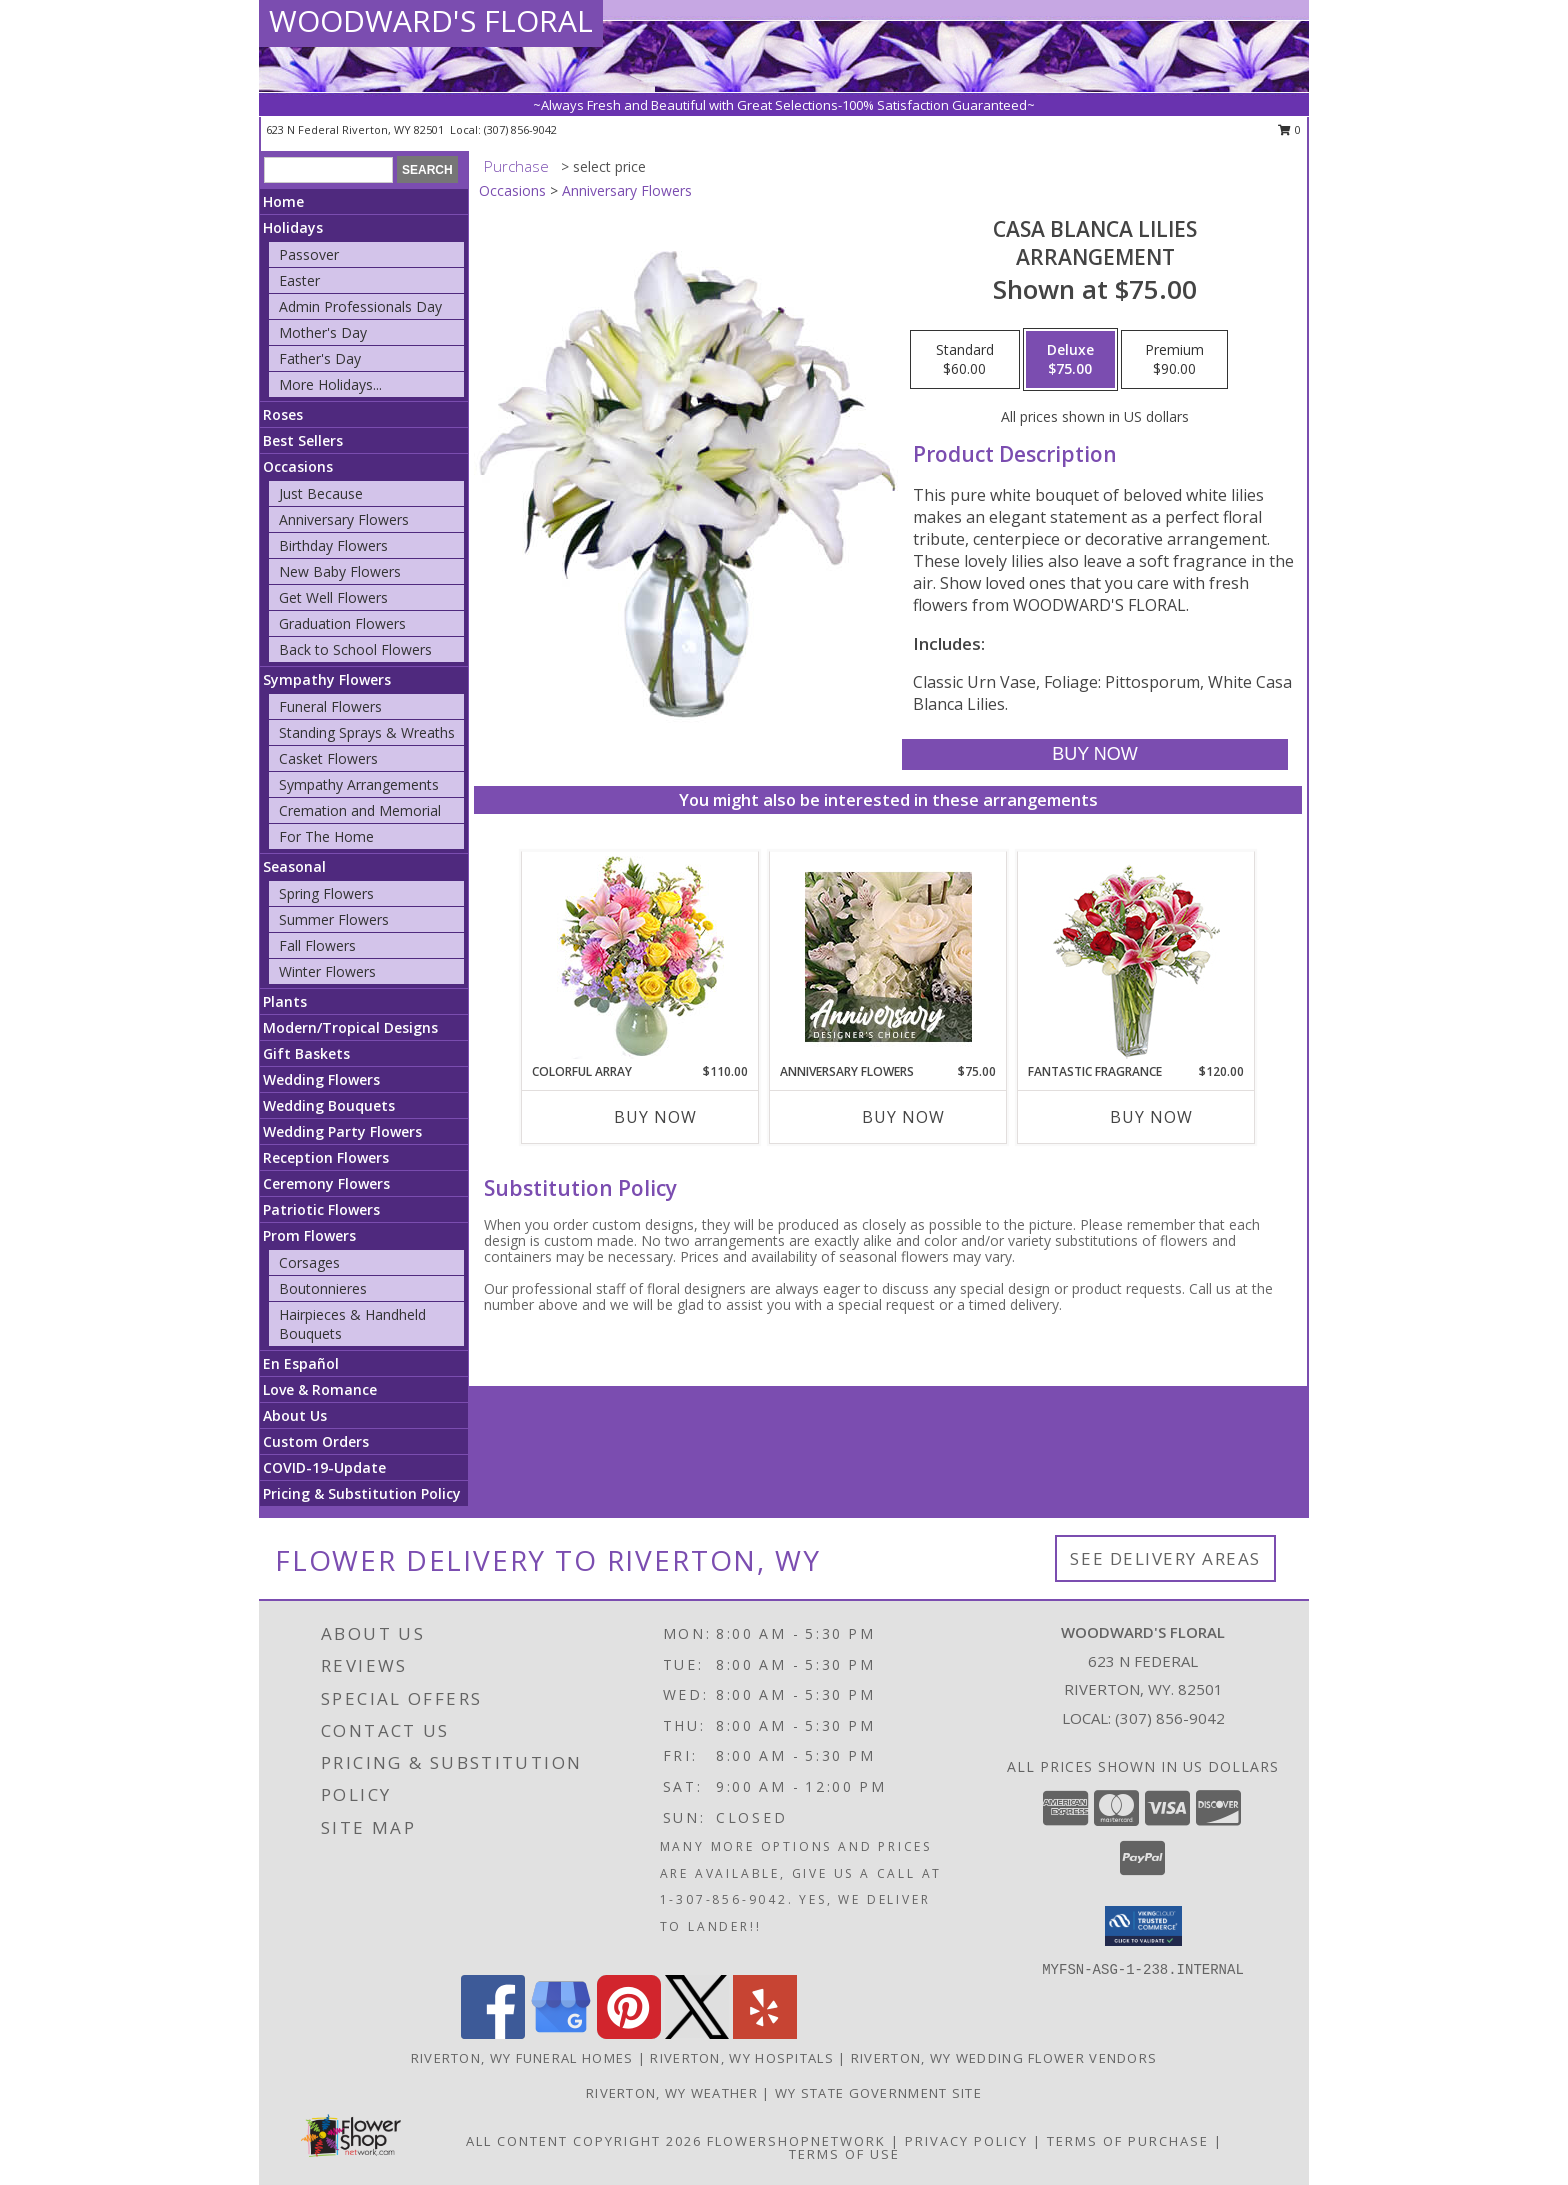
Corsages (309, 1262)
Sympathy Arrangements (359, 784)
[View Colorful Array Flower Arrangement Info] (640, 957)
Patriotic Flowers (321, 1209)
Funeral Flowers (330, 706)
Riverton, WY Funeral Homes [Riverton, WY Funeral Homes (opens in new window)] (522, 2058)
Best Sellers (303, 440)
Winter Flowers (327, 971)
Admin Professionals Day (360, 306)
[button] (1143, 1926)
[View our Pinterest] (629, 2033)
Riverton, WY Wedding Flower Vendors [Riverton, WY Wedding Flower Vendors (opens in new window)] (1004, 2058)
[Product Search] (328, 170)
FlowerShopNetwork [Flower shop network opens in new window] (796, 2141)
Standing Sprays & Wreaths (367, 732)
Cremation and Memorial (360, 810)
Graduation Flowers (342, 623)
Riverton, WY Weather (672, 2093)
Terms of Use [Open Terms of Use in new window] (844, 2154)
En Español (301, 1363)
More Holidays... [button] (330, 384)
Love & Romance (320, 1389)
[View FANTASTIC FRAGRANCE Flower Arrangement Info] (1136, 957)
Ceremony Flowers (326, 1183)
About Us (295, 1415)
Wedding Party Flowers (342, 1131)
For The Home (326, 836)
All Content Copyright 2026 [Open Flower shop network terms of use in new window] (584, 2141)
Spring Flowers (326, 893)
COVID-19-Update (324, 1467)
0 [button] (1289, 129)
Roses (283, 414)
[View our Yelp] (765, 2033)
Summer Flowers (334, 919)
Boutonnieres (323, 1288)
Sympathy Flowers (327, 679)
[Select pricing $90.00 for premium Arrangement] (1174, 360)
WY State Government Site (878, 2093)
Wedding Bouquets (329, 1105)
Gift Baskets (306, 1053)
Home (283, 201)
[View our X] (697, 2033)
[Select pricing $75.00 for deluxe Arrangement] (1070, 360)
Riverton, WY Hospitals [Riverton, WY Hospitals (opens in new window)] (742, 2058)
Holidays (293, 227)
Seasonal (294, 866)
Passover (309, 254)
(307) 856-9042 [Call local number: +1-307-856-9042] (520, 129)
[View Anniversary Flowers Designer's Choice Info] (888, 957)
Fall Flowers (317, 945)
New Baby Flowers (340, 571)
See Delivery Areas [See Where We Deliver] (1165, 1558)
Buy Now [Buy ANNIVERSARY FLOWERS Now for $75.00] (903, 1117)
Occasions (298, 466)
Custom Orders (316, 1441)
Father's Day (320, 358)
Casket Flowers (328, 758)
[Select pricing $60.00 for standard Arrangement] (965, 360)
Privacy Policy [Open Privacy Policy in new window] (966, 2141)
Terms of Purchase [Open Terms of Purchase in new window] (1128, 2141)
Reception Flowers (326, 1157)
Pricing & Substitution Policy (362, 1493)
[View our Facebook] (493, 2033)
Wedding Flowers (321, 1079)
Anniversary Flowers (344, 519)
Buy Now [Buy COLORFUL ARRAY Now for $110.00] (655, 1117)
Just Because (321, 493)
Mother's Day (323, 332)
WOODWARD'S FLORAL (431, 20)
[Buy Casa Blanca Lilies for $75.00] (1094, 754)
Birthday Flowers (333, 545)
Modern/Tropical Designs (350, 1027)
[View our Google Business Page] (561, 2033)
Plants (285, 1001)
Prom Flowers (309, 1235)
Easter (299, 280)
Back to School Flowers (355, 649)
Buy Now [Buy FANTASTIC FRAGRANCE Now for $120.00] (1151, 1117)
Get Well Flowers (333, 597)
